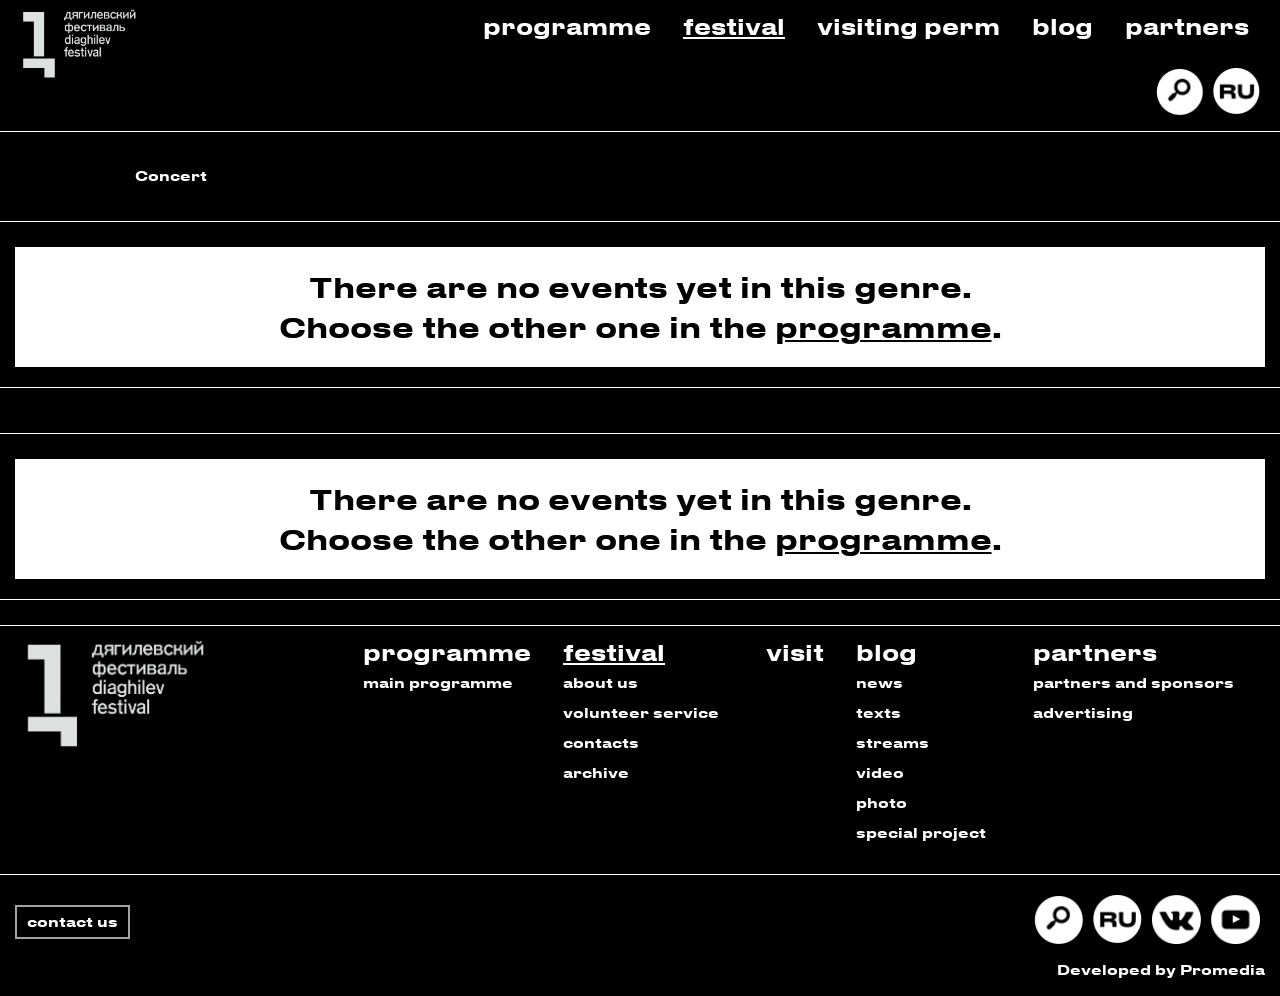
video (880, 772)
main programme (438, 682)
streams (892, 742)
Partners (1187, 25)
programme (883, 326)
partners (1095, 651)
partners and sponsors (1133, 682)
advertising (1083, 712)
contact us (72, 921)
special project (921, 832)
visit (795, 651)
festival (614, 651)
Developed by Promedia (1161, 969)
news (879, 682)
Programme (567, 25)
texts (878, 712)
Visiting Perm (908, 25)
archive (596, 772)
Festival (734, 25)
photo (881, 802)
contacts (601, 742)
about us (600, 682)
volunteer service (641, 712)
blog (886, 651)
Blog (1062, 25)
